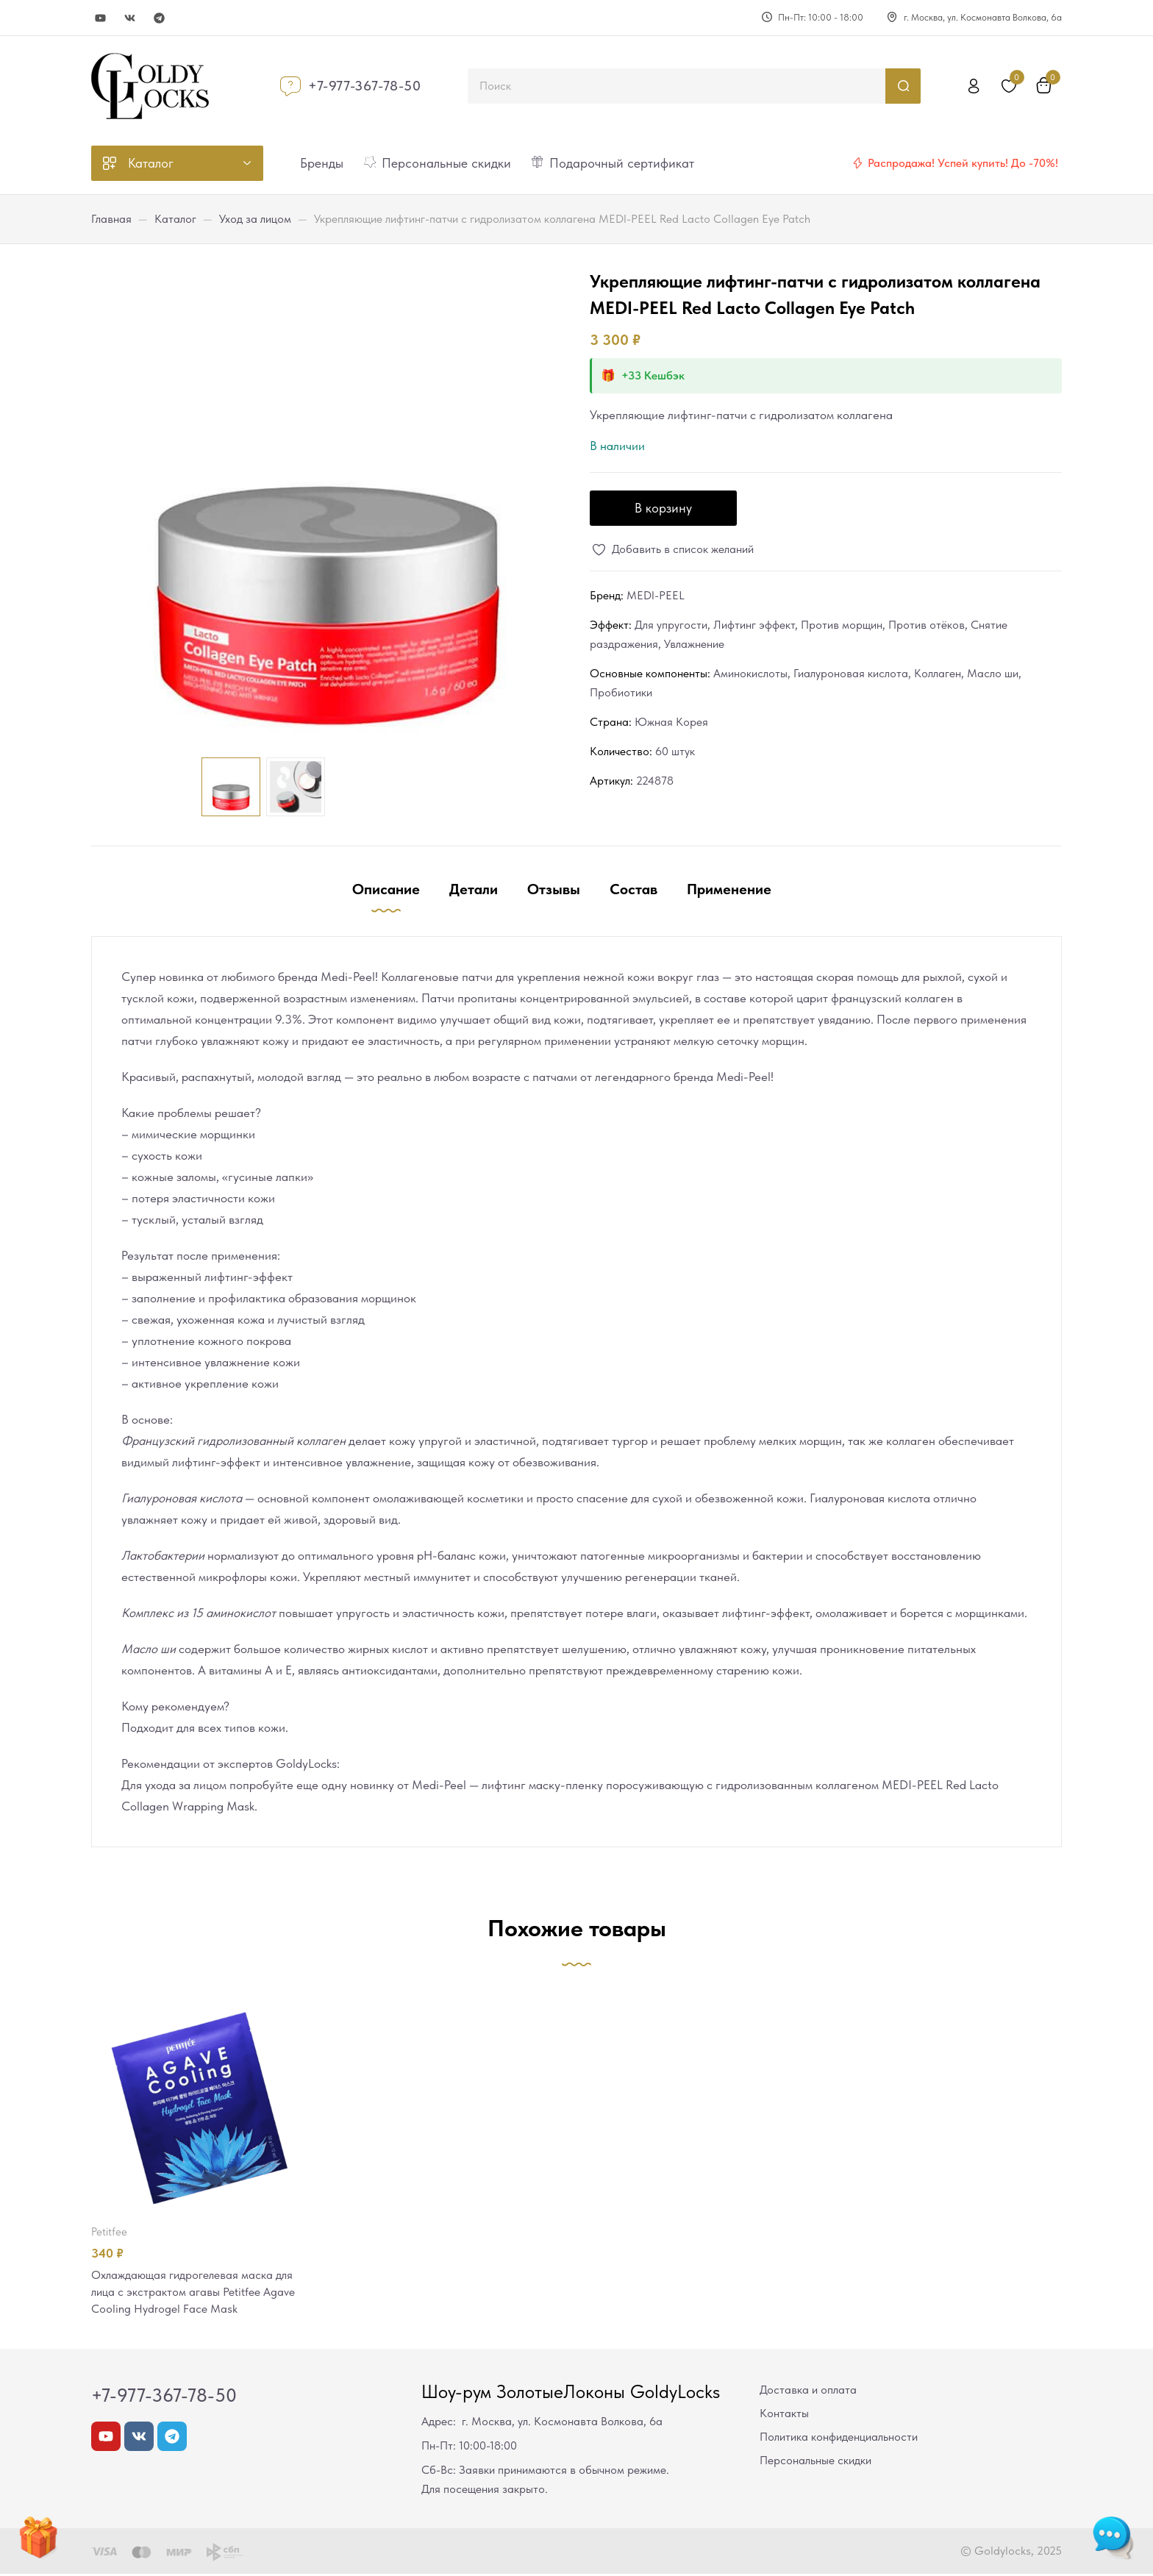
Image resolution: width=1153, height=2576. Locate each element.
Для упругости (671, 625)
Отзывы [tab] (553, 889)
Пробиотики (621, 692)
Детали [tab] (473, 889)
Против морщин (841, 625)
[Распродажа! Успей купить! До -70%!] (857, 163)
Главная (111, 219)
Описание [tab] (386, 889)
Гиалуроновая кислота (850, 673)
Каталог (175, 219)
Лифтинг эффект (754, 625)
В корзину (663, 507)
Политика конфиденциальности (839, 2439)
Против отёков (926, 625)
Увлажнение (694, 644)
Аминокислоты (750, 673)
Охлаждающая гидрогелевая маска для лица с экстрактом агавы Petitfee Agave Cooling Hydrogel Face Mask (198, 2293)
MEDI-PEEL (656, 595)
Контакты (784, 2415)
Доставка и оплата (808, 2392)
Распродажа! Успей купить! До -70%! (963, 163)
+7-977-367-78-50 (364, 85)
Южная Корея (671, 722)
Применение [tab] (729, 889)
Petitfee (109, 2231)
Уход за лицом (255, 219)
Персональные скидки (815, 2462)
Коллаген (937, 673)
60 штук (675, 751)
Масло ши (992, 673)
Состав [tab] (633, 889)
